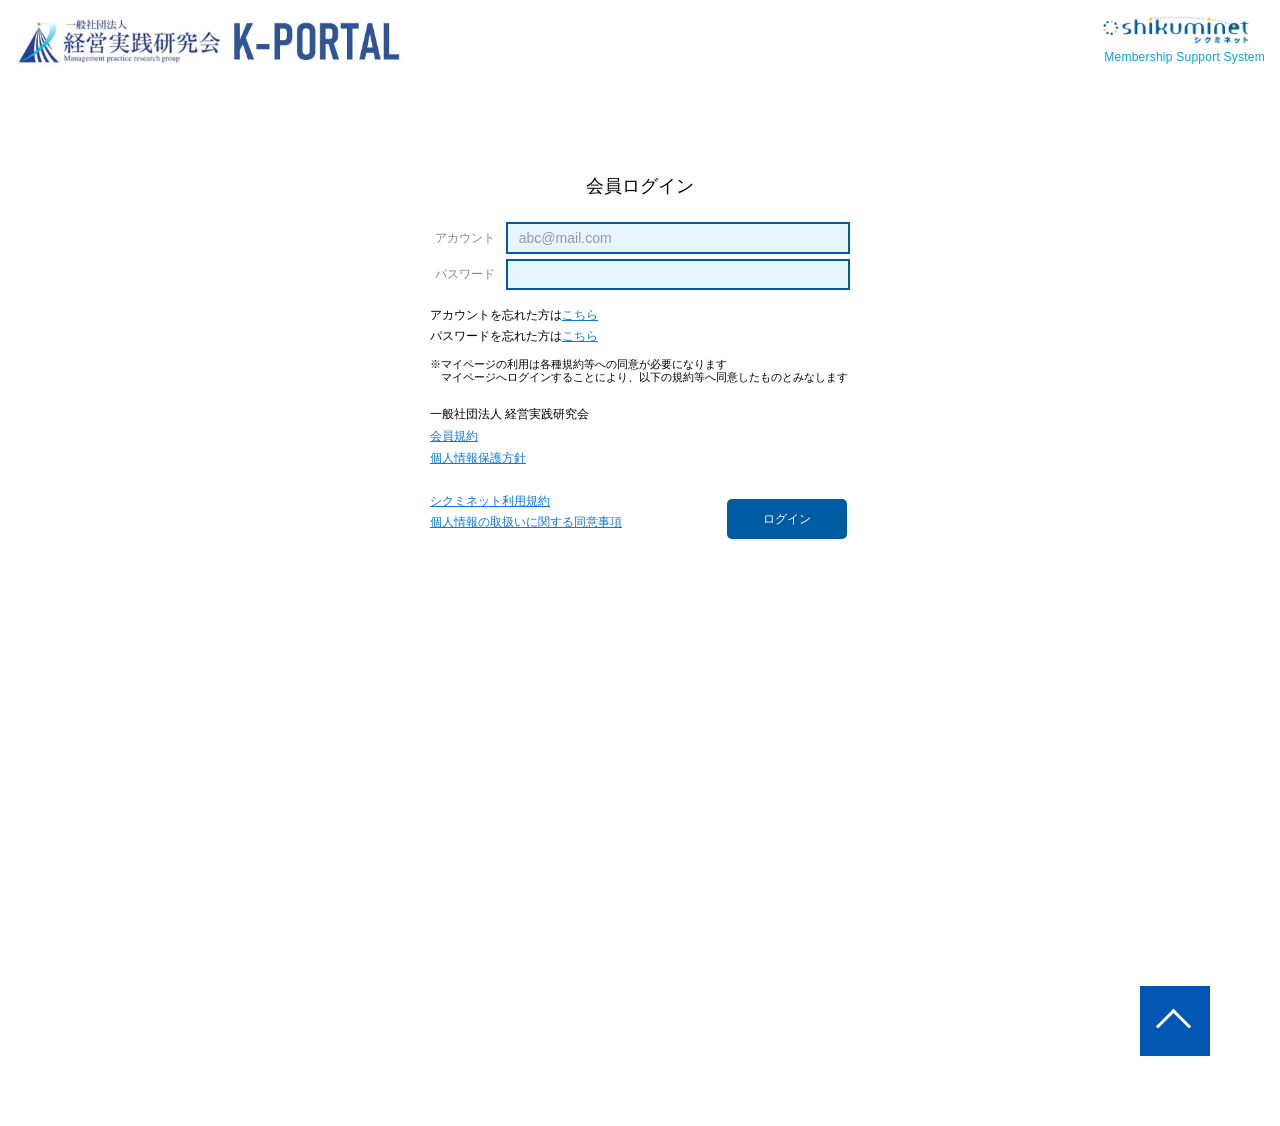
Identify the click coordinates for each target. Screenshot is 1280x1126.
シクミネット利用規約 (490, 501)
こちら (580, 315)
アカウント (465, 238)
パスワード (465, 274)
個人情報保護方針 (478, 458)
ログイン (787, 519)
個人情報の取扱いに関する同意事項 (526, 522)
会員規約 (454, 436)
